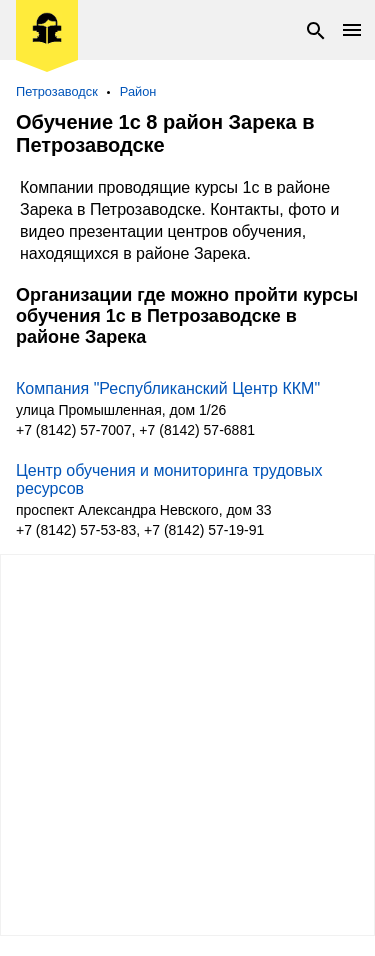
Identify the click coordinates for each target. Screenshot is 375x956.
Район (138, 91)
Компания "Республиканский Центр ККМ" (168, 388)
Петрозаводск (57, 91)
